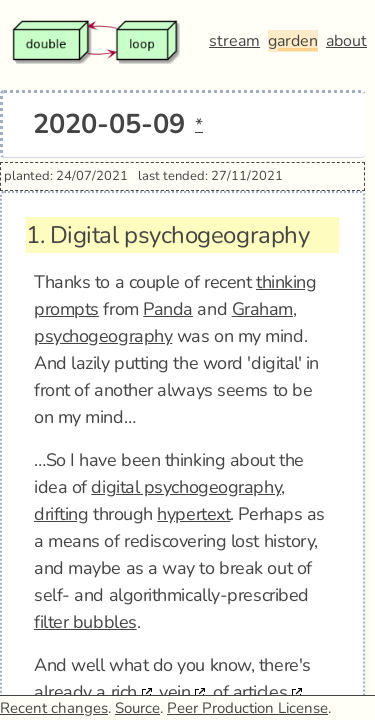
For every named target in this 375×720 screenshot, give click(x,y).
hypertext (193, 514)
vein (174, 692)
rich (124, 692)
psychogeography (103, 336)
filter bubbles (85, 622)
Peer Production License (247, 708)
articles (260, 692)
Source (137, 708)
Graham (262, 309)
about (346, 41)
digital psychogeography (186, 487)
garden (293, 41)
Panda (168, 309)
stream (234, 41)
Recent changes (54, 708)
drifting (61, 514)
